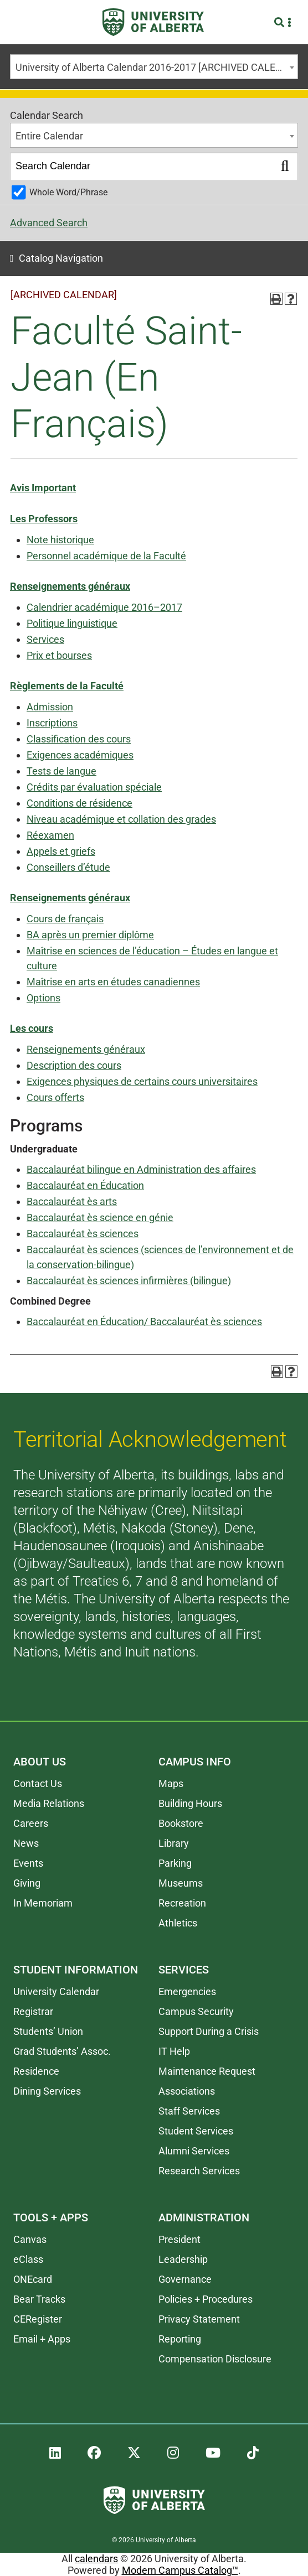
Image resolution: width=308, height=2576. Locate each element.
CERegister (37, 2319)
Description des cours (74, 1065)
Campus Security (196, 2011)
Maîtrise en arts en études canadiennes (113, 982)
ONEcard (32, 2279)
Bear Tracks (39, 2299)
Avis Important (43, 488)
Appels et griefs (61, 851)
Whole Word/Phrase (68, 192)
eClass (28, 2259)
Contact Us (37, 1783)
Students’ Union (48, 2031)
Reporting (179, 2339)
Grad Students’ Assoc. (62, 2051)
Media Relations (48, 1803)
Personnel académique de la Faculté (106, 556)
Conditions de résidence (79, 803)
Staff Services (189, 2111)
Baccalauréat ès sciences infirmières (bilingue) (129, 1280)
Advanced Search (49, 222)
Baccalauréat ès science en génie (100, 1217)
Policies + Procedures (205, 2299)
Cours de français (65, 919)
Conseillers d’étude (68, 867)
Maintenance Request (206, 2071)
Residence (36, 2071)
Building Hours (190, 1803)
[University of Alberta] (153, 22)
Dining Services (47, 2091)
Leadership (183, 2259)
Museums (180, 1883)
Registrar (33, 2011)
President (179, 2239)
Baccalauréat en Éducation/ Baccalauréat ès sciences (144, 1321)
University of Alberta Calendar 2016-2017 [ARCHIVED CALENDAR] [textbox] (156, 67)
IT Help (174, 2051)
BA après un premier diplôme (90, 935)
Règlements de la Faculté (67, 686)
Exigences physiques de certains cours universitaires (142, 1081)
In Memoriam (43, 1903)
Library (173, 1843)
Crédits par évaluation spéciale (94, 787)
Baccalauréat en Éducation (85, 1185)
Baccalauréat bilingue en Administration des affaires (141, 1169)
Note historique (60, 540)
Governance (185, 2279)
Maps (170, 1783)
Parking (175, 1863)
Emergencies (187, 1991)
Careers (30, 1823)
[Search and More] (280, 22)
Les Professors (44, 518)
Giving (26, 1883)
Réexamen (50, 835)
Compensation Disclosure (214, 2359)
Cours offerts (55, 1097)
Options (43, 998)
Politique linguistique (72, 623)
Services (45, 639)
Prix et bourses (59, 655)
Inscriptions (52, 723)
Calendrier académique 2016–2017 (104, 607)
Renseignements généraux (70, 586)
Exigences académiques (80, 755)
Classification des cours (79, 739)
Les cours (31, 1028)
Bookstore (180, 1823)
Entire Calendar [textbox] (49, 136)
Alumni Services (193, 2151)
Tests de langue (61, 771)
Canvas (30, 2239)
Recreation (182, 1903)
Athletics (177, 1923)
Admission (50, 707)
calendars (96, 2558)
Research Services (199, 2171)
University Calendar (56, 1991)
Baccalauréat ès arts (72, 1201)
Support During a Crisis (208, 2031)
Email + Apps (41, 2339)
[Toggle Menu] (23, 22)
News (26, 1843)
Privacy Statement (199, 2319)
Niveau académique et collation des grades (121, 819)
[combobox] (154, 66)
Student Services (195, 2131)
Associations (186, 2091)
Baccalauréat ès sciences (82, 1233)
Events (28, 1863)
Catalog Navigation (61, 258)
